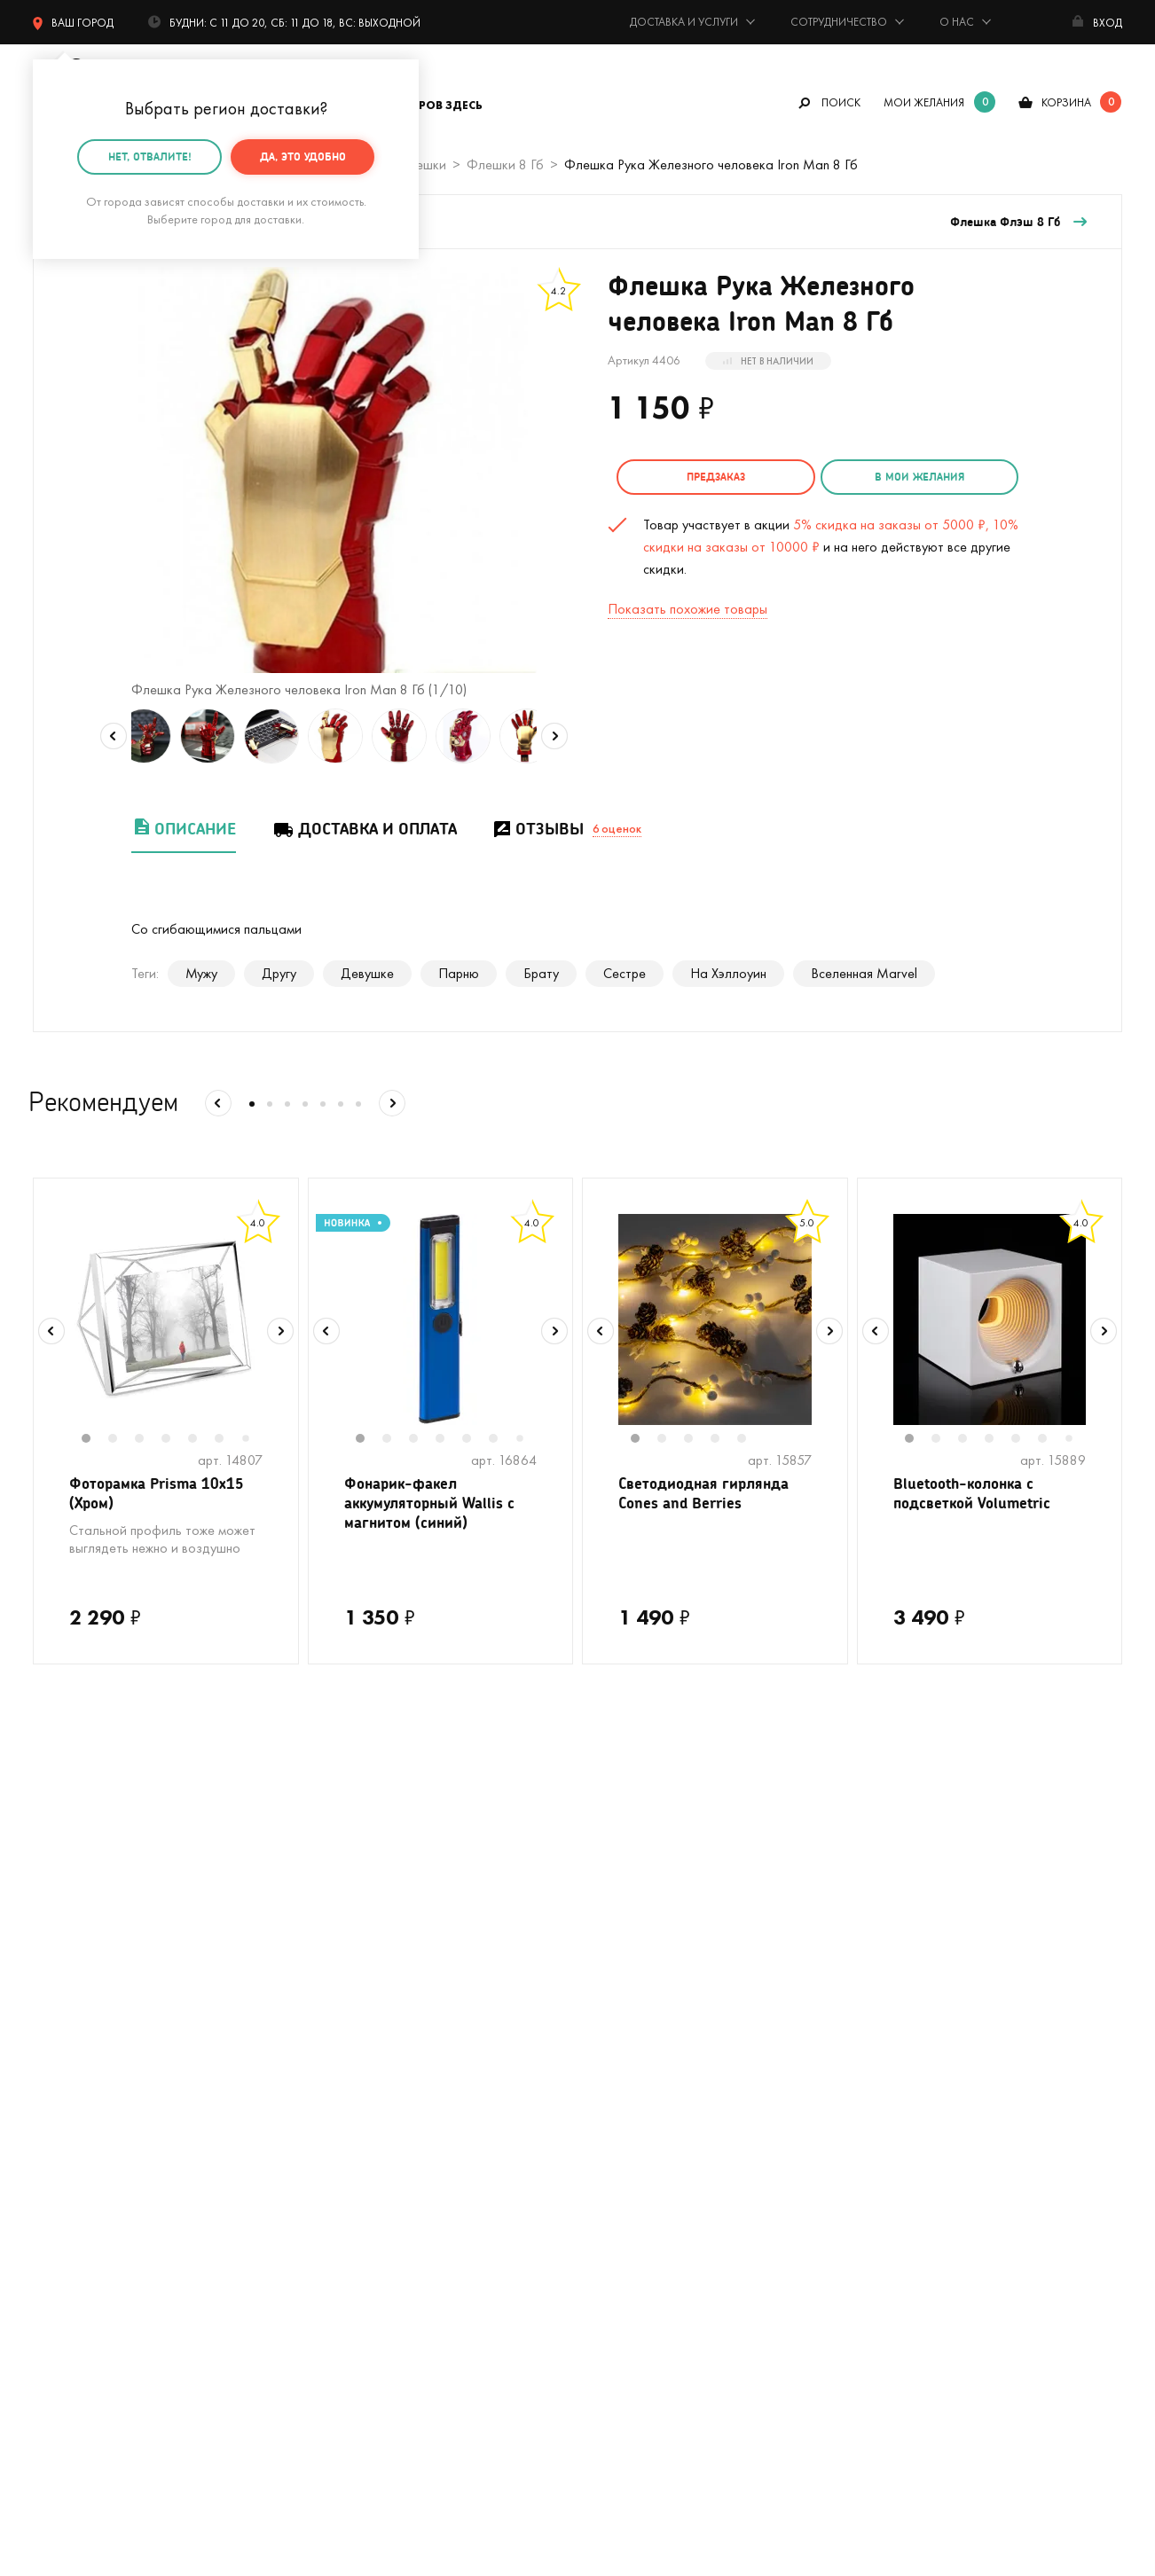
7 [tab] (252, 1439)
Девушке (367, 973)
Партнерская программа (651, 2201)
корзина (1066, 102)
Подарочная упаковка (644, 2015)
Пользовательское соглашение (672, 2254)
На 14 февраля (350, 2228)
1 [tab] (95, 1440)
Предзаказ (709, 476)
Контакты (878, 2015)
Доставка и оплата (364, 828)
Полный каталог (81, 2148)
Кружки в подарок (87, 2121)
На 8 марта (340, 2254)
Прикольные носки (360, 2121)
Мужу (201, 973)
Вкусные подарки (356, 2095)
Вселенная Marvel (864, 973)
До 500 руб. (342, 2148)
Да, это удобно (303, 156)
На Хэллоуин (728, 973)
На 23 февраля (78, 2254)
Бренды (872, 2121)
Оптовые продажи (632, 2148)
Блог (863, 2095)
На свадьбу (68, 2015)
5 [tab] (201, 1440)
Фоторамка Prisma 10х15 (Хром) (161, 1495)
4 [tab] (174, 1440)
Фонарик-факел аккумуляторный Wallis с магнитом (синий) (434, 1507)
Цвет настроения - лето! (106, 1988)
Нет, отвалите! (150, 156)
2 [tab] (121, 1440)
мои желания (924, 102)
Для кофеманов (352, 2068)
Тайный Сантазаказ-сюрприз (622, 2055)
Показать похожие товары (687, 606)
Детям (52, 2201)
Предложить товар (634, 2174)
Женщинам (337, 2174)
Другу (279, 973)
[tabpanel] (166, 1319)
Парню (458, 973)
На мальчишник (351, 2041)
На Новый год (75, 2068)
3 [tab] (148, 1440)
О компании (886, 1988)
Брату (541, 973)
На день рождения (360, 1988)
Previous (113, 736)
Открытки (334, 2201)
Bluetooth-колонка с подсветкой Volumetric (976, 1495)
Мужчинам (63, 2174)
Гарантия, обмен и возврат (657, 2095)
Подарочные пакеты (93, 2228)
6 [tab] (228, 1440)
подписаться (1029, 1793)
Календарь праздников (647, 2228)
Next (554, 736)
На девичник (343, 2015)
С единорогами (78, 2095)
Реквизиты (880, 2041)
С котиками (67, 2041)
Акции (596, 2121)
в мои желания (902, 476)
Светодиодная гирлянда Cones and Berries (709, 1495)
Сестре (624, 973)
